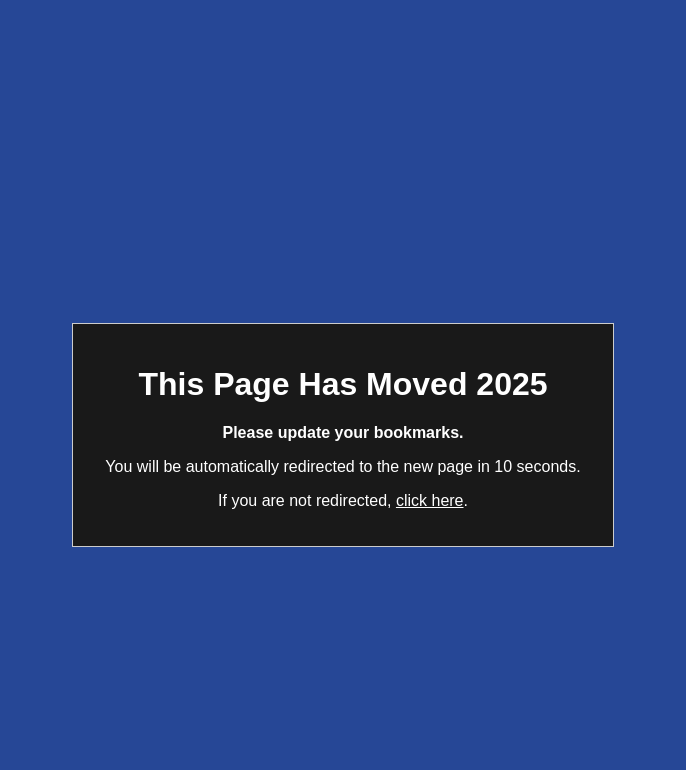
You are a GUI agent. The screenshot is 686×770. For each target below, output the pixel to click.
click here (430, 500)
